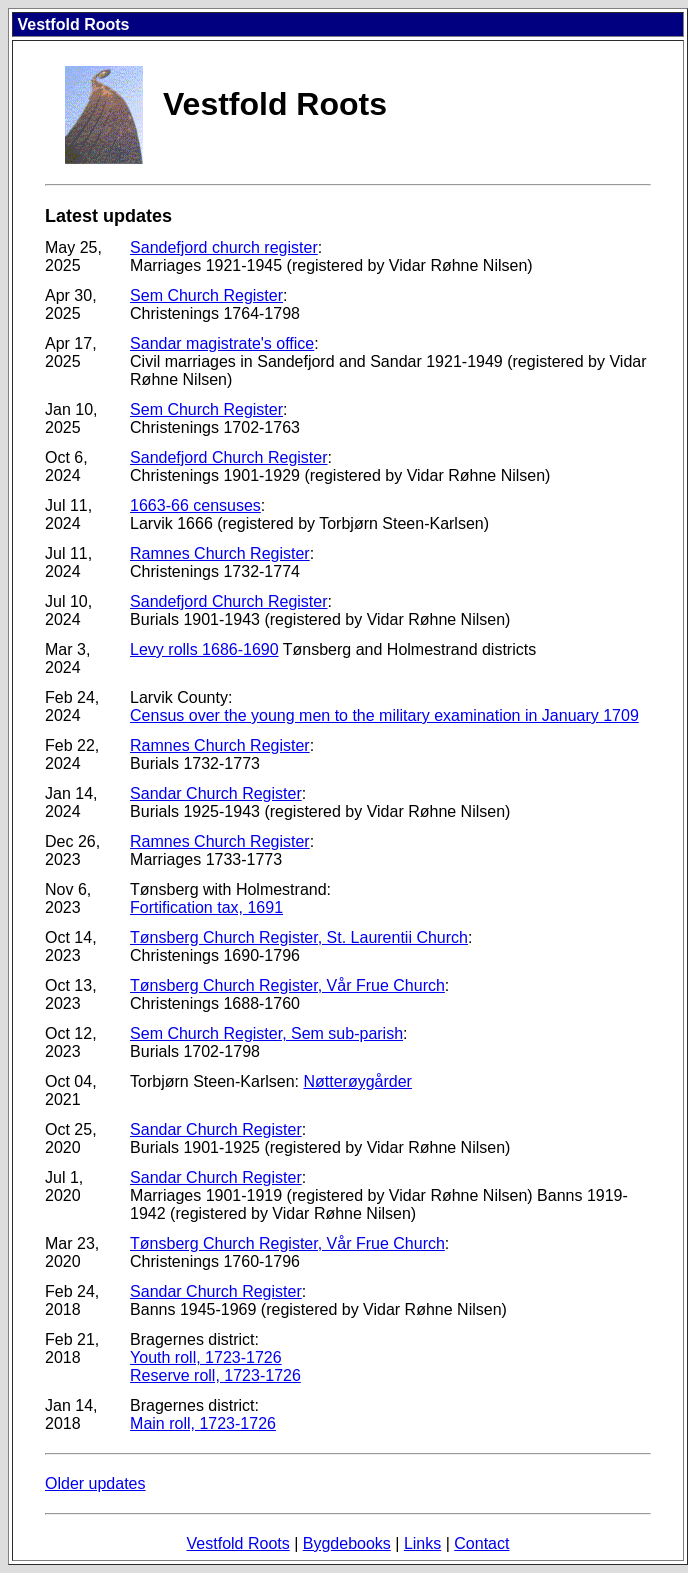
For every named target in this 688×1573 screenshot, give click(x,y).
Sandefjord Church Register (228, 457)
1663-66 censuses (195, 505)
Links (422, 1543)
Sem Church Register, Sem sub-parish (266, 1033)
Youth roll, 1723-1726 (206, 1357)
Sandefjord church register (224, 247)
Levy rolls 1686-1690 (204, 649)
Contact (481, 1543)
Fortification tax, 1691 (206, 907)
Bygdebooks (347, 1543)
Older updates (95, 1483)
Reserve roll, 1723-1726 (215, 1375)
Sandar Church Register (216, 793)
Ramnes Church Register (220, 553)
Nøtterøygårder (357, 1081)
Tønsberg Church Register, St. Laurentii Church (299, 937)
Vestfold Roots (238, 1543)
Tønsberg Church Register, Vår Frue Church (287, 985)
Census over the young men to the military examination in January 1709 (384, 715)
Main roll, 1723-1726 (203, 1423)
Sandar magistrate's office (222, 343)
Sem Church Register (206, 295)
